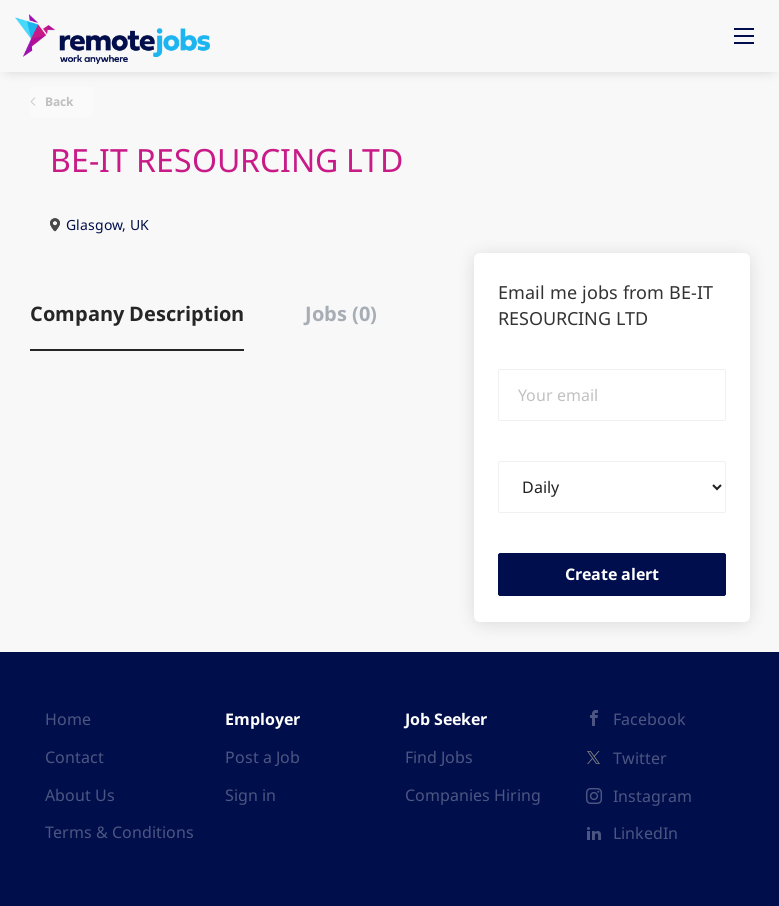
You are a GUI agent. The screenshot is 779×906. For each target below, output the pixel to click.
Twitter (640, 758)
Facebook (649, 719)
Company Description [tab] (137, 313)
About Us (80, 795)
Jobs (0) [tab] (341, 313)
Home (68, 719)
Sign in (250, 795)
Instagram (652, 796)
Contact (74, 757)
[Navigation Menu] (744, 36)
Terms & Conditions (119, 832)
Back (57, 101)
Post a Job (262, 757)
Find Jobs (439, 757)
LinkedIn (645, 833)
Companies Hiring (473, 795)
